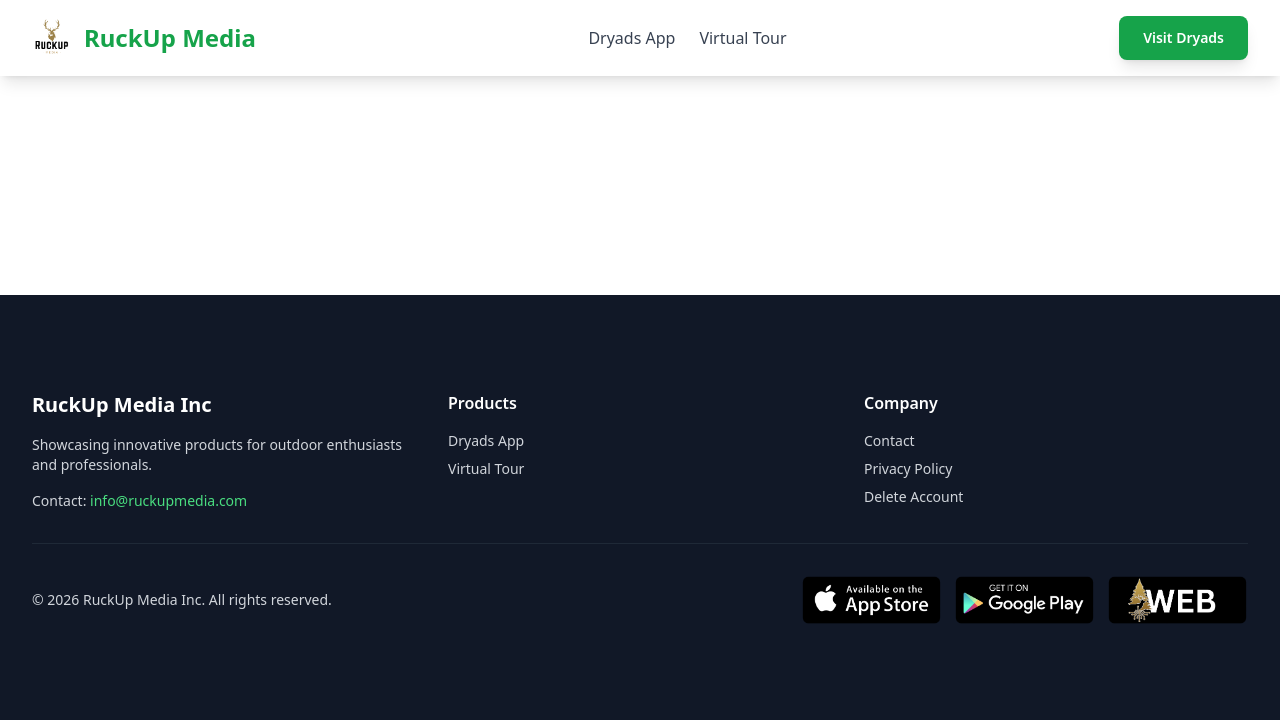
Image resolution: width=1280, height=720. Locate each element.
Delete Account (913, 496)
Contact (889, 440)
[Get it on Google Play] (1024, 600)
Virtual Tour (742, 38)
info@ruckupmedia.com (168, 500)
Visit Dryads (1183, 37)
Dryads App (631, 38)
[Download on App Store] (871, 600)
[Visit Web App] (1177, 600)
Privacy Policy (908, 468)
